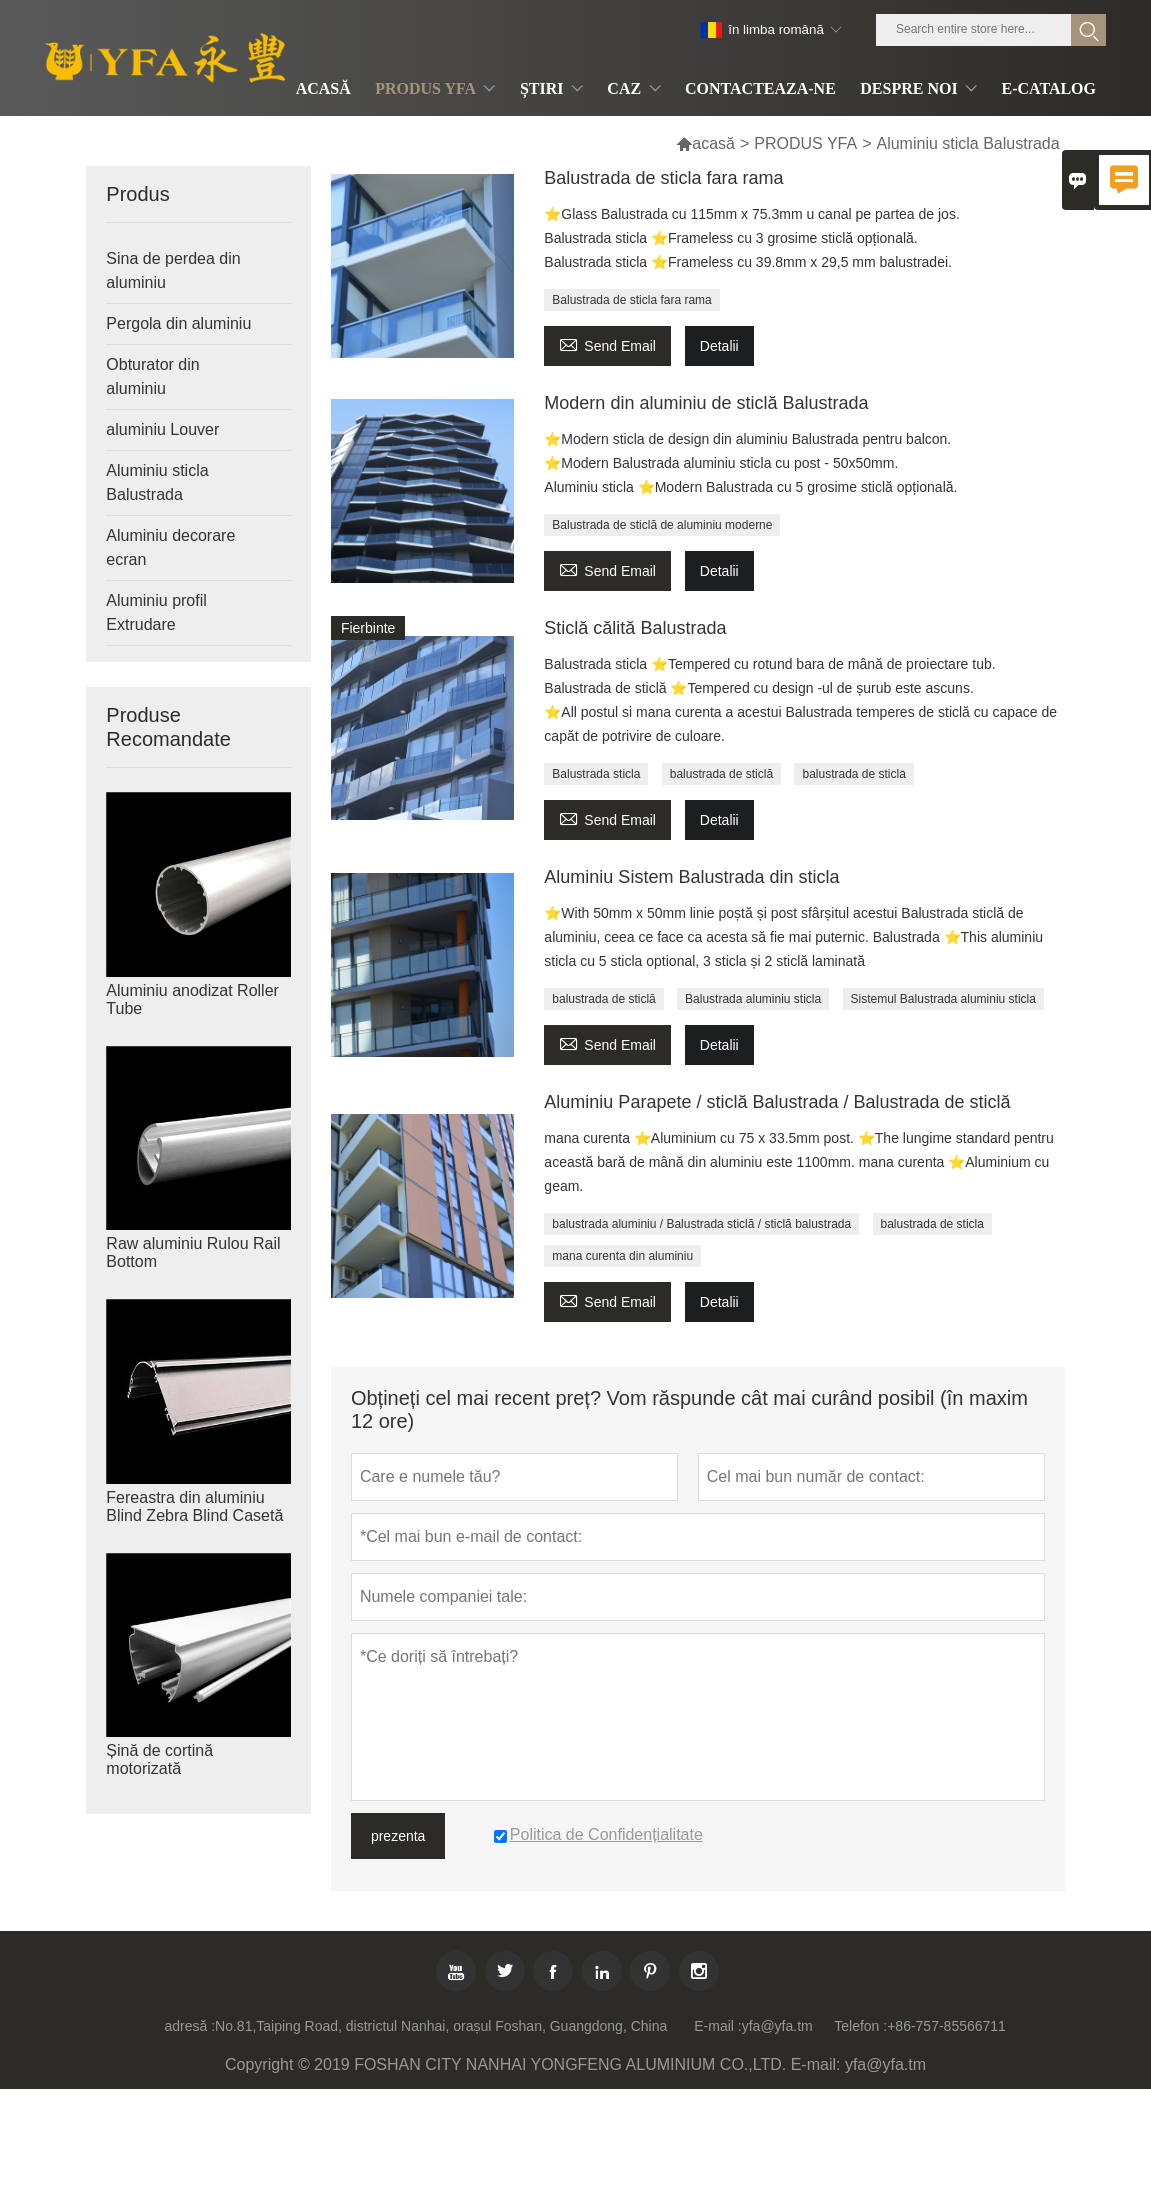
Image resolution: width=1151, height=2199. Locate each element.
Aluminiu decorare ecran (170, 547)
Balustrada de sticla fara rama (663, 178)
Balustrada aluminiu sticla (753, 999)
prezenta (398, 1836)
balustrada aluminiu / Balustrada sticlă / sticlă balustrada (701, 1224)
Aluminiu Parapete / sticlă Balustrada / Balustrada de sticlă (777, 1102)
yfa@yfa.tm (777, 2026)
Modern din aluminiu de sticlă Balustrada (706, 403)
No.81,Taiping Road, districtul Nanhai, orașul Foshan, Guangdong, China (441, 2026)
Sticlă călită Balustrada (635, 628)
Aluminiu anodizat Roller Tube (192, 999)
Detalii (719, 346)
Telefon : (860, 2026)
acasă (705, 143)
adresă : (189, 2026)
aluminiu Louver (162, 429)
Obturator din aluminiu (152, 376)
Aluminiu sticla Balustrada (157, 482)
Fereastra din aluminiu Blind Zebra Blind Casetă (194, 1506)
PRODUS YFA (805, 143)
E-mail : (717, 2026)
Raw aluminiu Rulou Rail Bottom (193, 1252)
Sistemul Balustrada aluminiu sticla (943, 999)
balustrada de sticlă (721, 774)
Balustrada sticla (596, 774)
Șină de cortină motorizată (159, 1759)
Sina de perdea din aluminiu (173, 270)
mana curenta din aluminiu (622, 1256)
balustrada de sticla (853, 774)
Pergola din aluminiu (178, 323)
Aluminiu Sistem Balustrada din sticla (691, 877)
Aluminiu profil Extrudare (156, 612)
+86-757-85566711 (946, 2026)
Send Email (607, 343)
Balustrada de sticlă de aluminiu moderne (662, 525)
